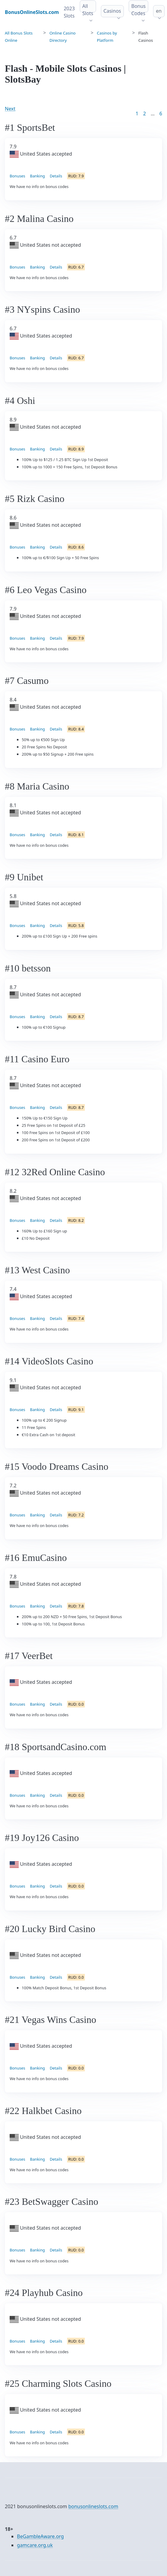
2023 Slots (69, 12)
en (159, 11)
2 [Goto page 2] (144, 113)
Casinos (112, 11)
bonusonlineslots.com (93, 2506)
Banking (37, 176)
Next (10, 108)
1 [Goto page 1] (137, 113)
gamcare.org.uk (35, 2545)
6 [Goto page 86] (160, 113)
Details (56, 176)
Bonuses (17, 176)
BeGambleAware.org (40, 2536)
